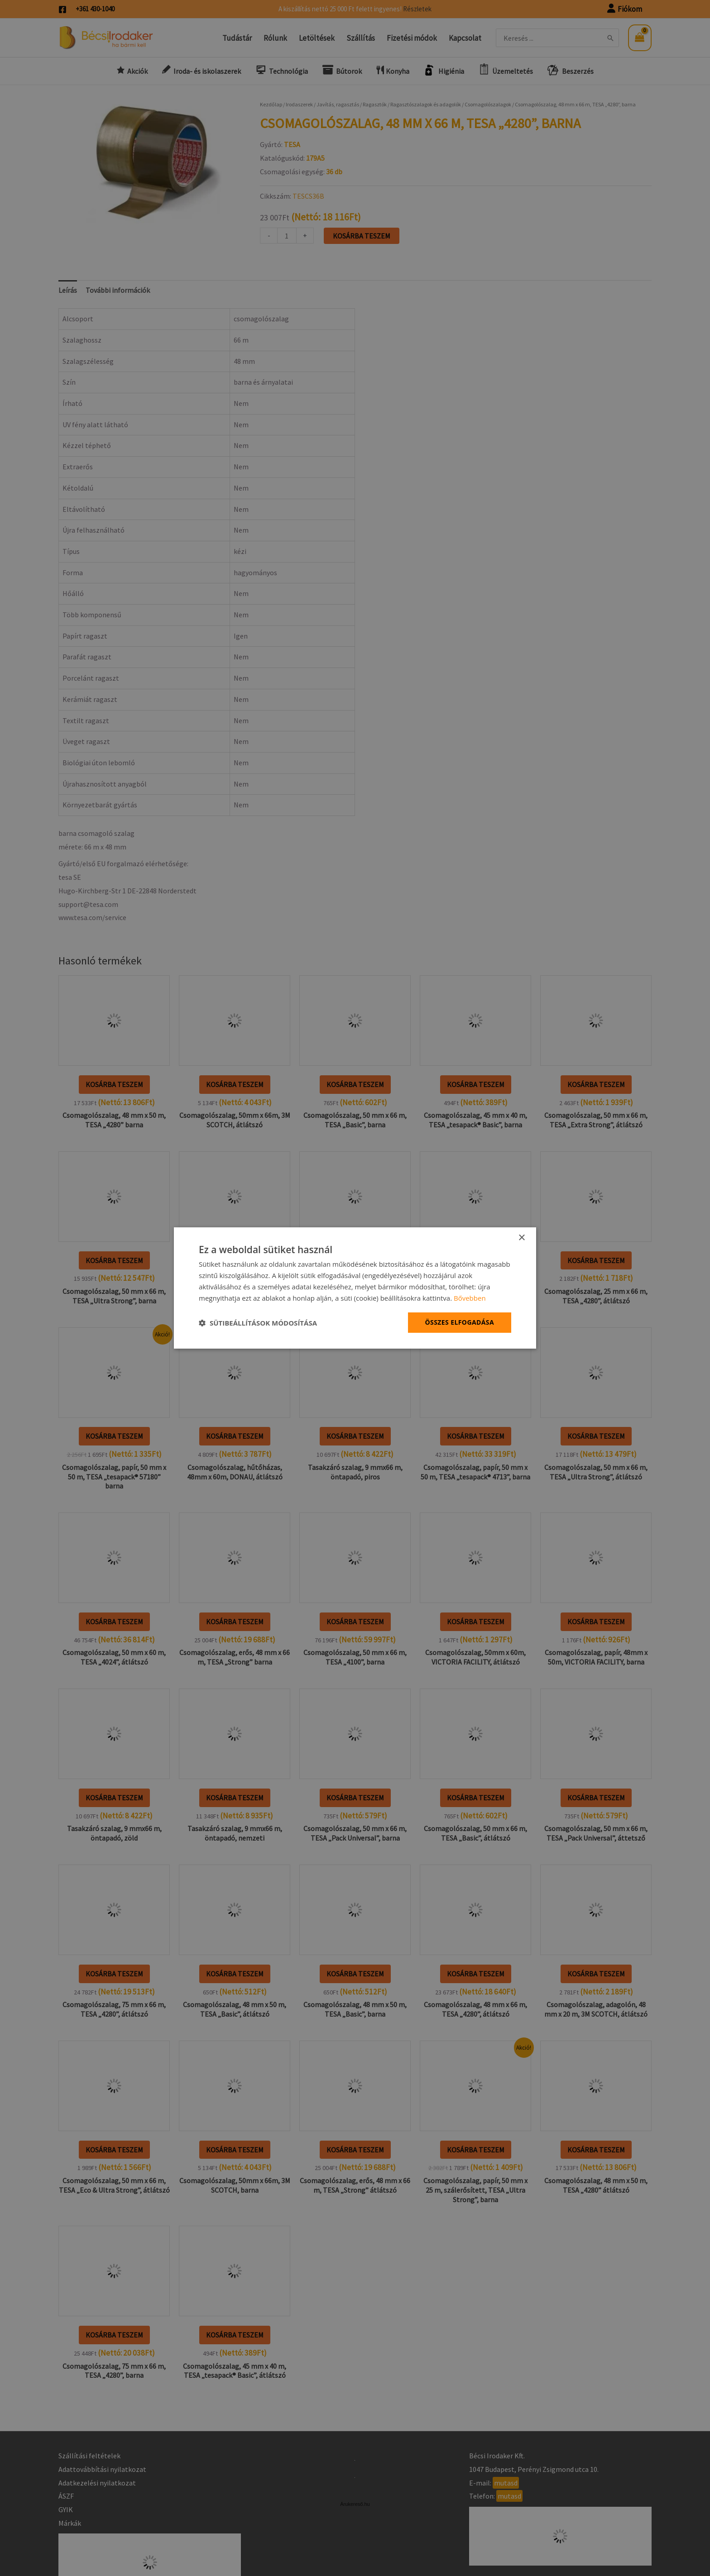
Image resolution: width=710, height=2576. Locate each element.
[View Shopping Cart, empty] (640, 37)
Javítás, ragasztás (338, 104)
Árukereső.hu (354, 2504)
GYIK (65, 2509)
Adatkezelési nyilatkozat (97, 2482)
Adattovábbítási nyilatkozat (102, 2469)
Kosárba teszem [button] (114, 1084)
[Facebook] (62, 9)
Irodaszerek (299, 104)
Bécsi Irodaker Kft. (497, 2455)
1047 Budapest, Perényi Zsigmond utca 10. (534, 2469)
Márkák (69, 2523)
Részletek (417, 9)
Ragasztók (375, 104)
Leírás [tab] (67, 290)
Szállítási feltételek (89, 2455)
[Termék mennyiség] (286, 235)
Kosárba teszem (361, 235)
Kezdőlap (271, 104)
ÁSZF (66, 2495)
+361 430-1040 (95, 9)
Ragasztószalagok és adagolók (425, 104)
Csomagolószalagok (488, 104)
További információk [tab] (118, 290)
